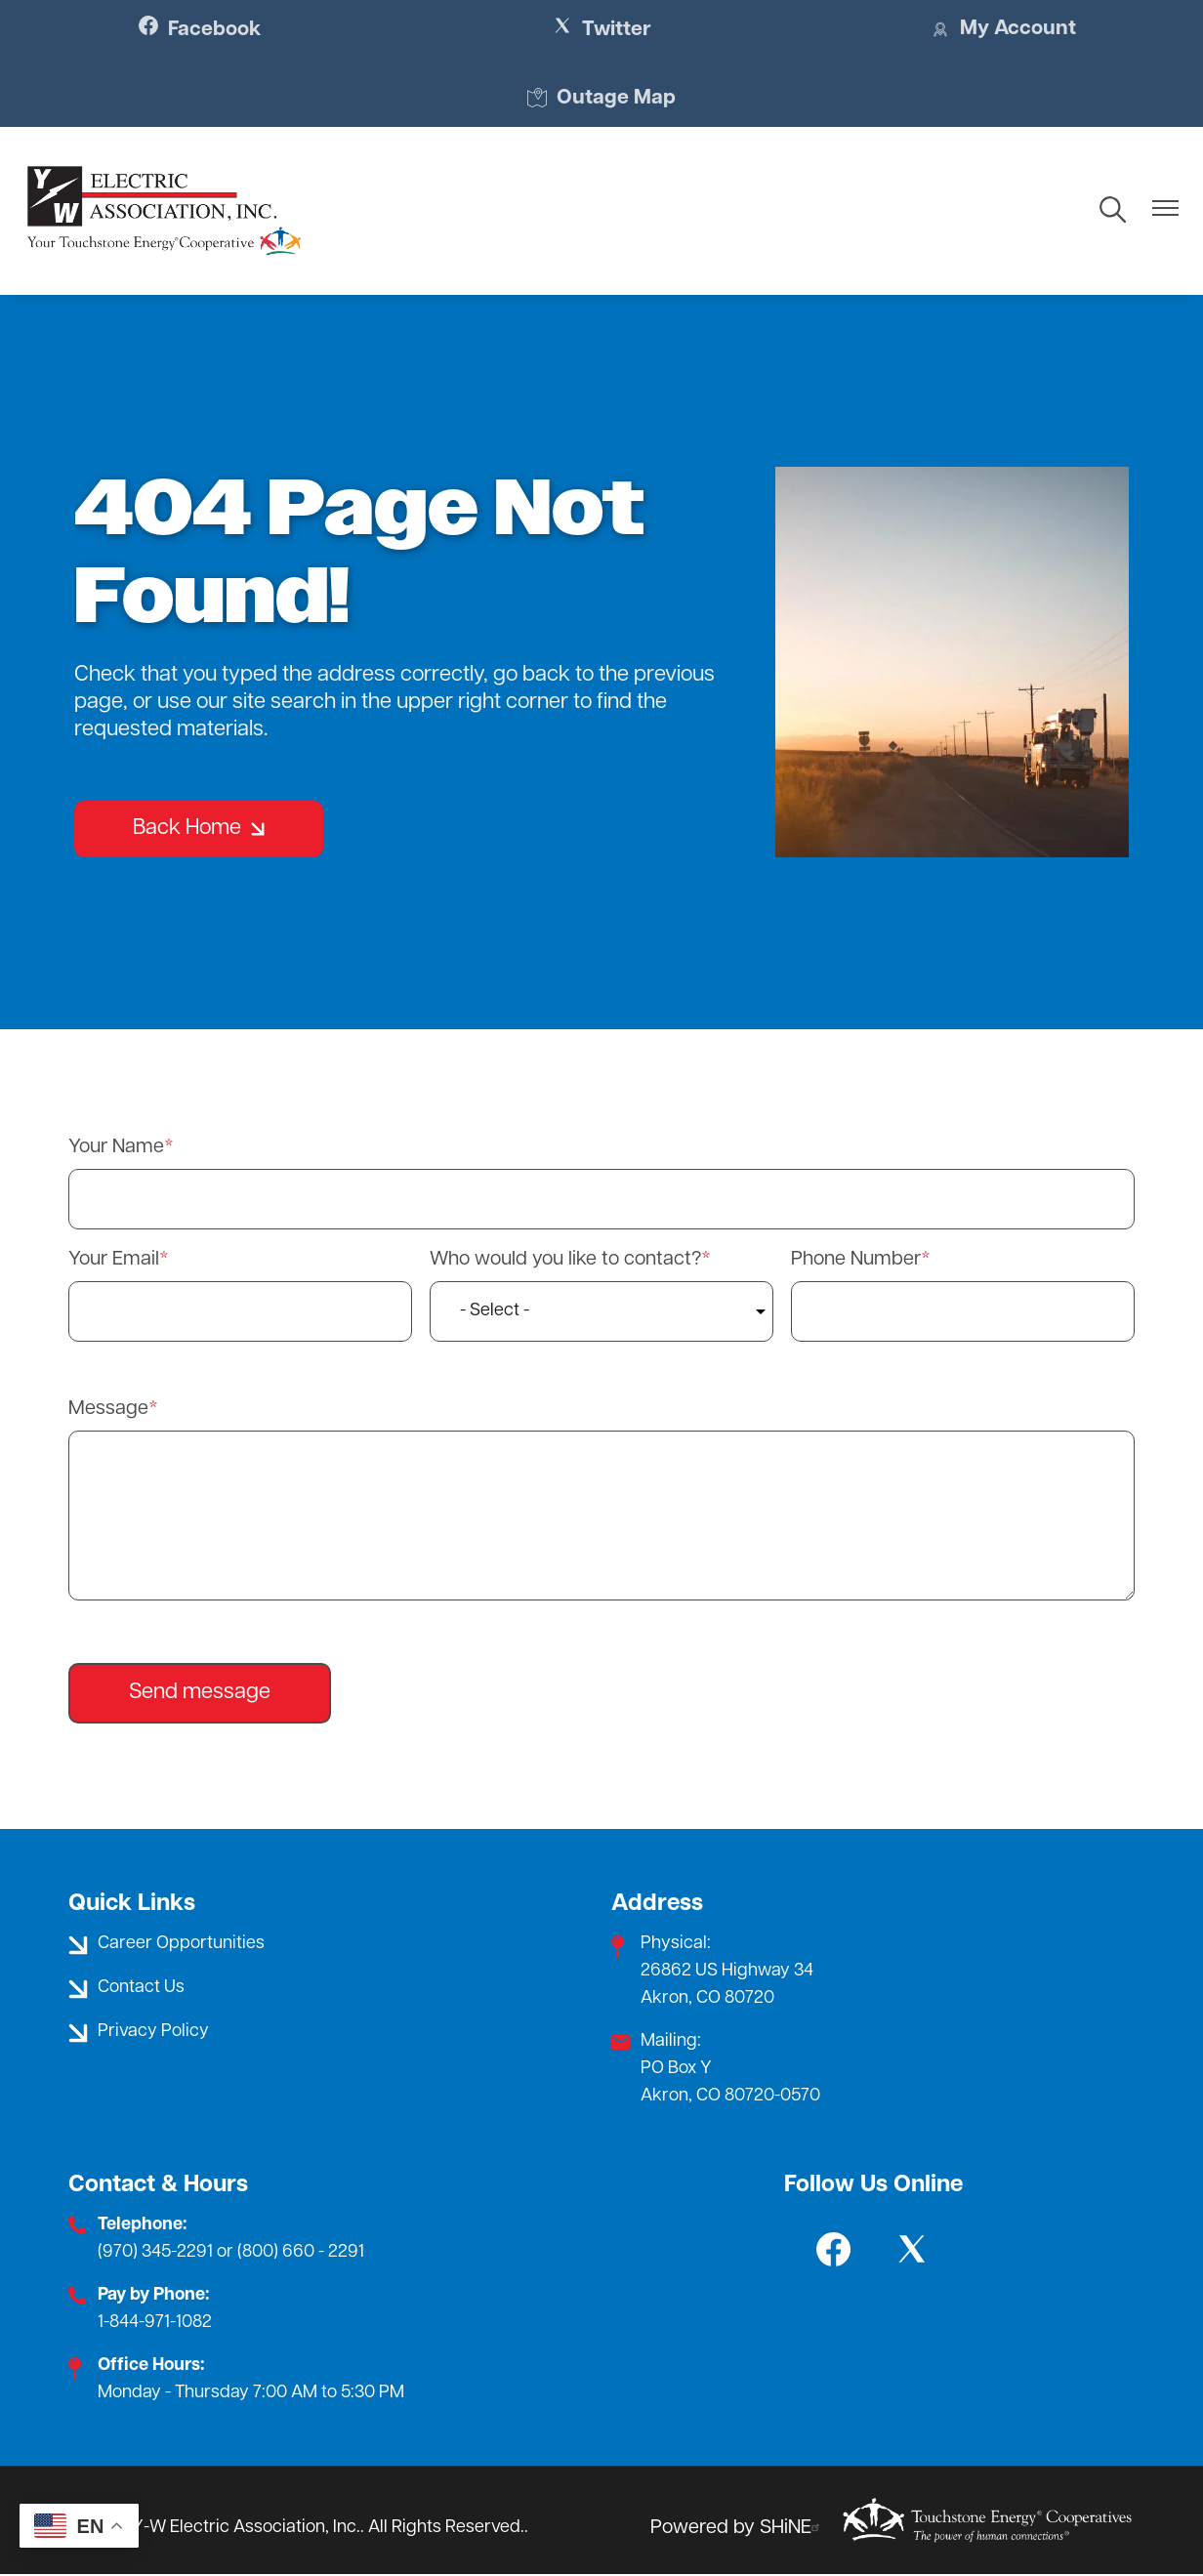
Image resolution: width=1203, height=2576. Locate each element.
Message (108, 1410)
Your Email (113, 1260)
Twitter (601, 30)
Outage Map (602, 99)
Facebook (206, 30)
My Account (997, 30)
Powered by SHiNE (737, 2529)
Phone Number (856, 1260)
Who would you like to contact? (565, 1260)
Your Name (116, 1148)
